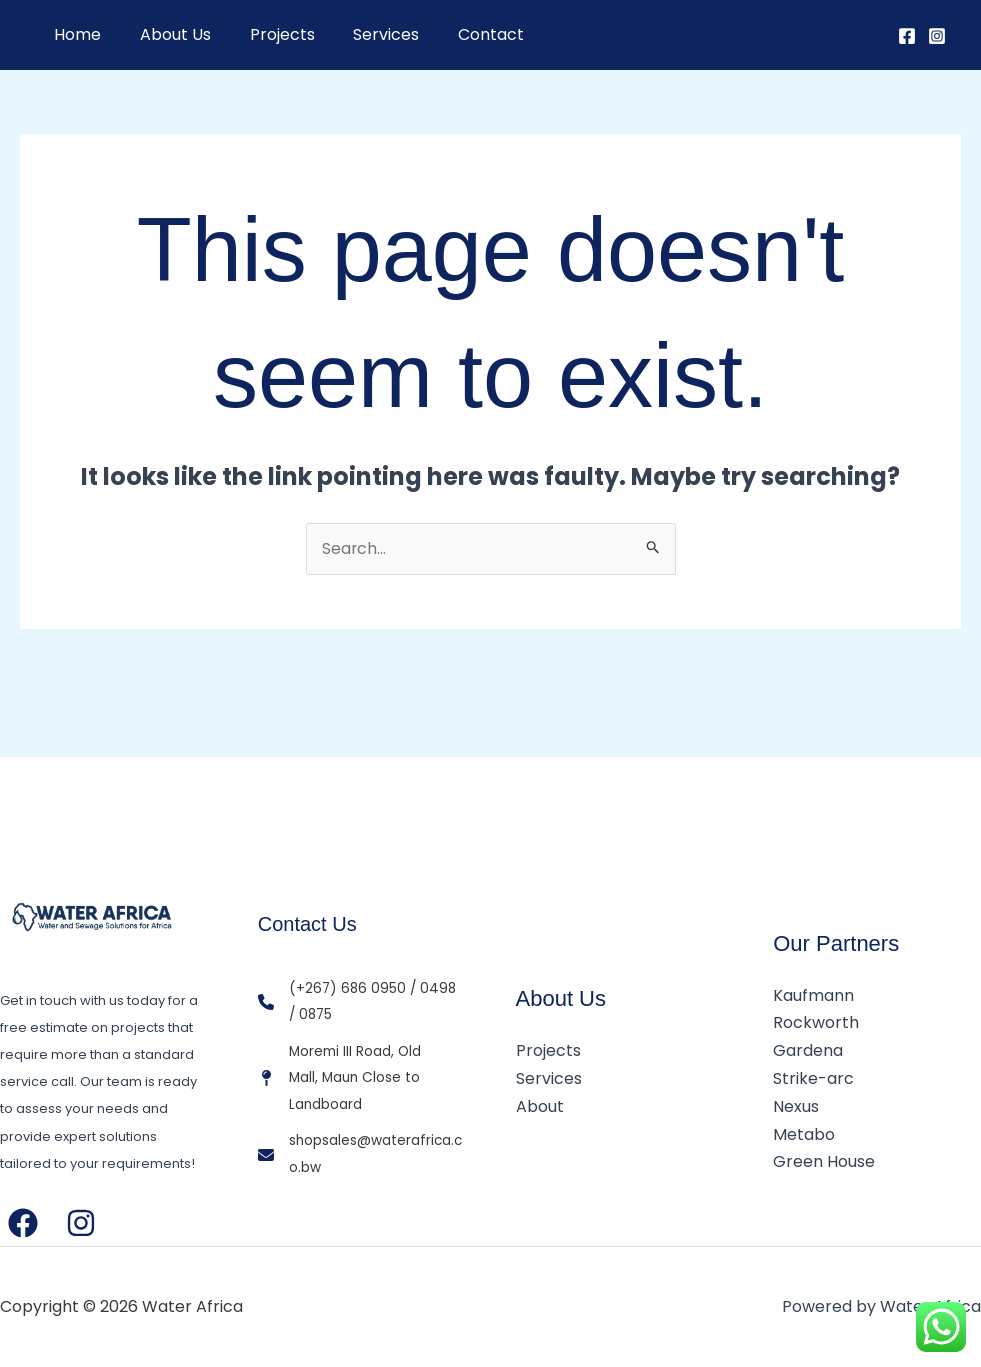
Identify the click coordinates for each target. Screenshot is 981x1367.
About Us (165, 34)
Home (74, 34)
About (540, 1106)
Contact (461, 34)
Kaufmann (813, 997)
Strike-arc (813, 1079)
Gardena (808, 1051)
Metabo (804, 1133)
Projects (265, 34)
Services (363, 34)
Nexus (796, 1106)
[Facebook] (907, 36)
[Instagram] (937, 36)
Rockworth (816, 1024)
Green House (824, 1160)
